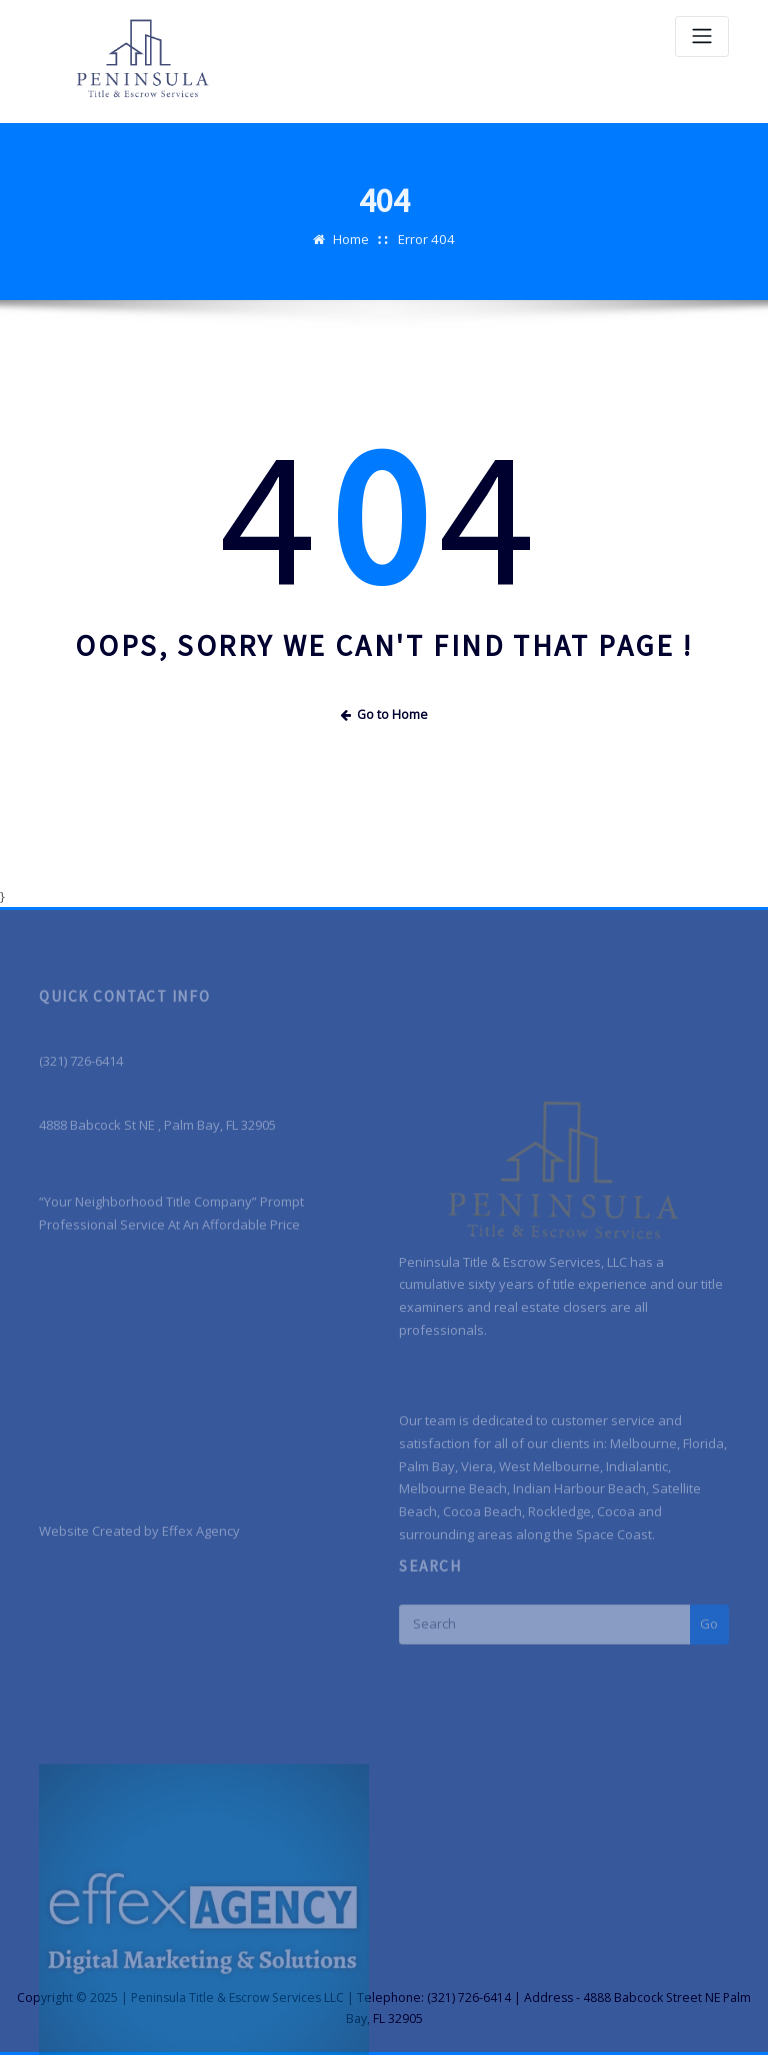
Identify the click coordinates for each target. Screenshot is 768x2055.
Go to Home (384, 714)
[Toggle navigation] (702, 36)
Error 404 (427, 255)
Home (352, 255)
